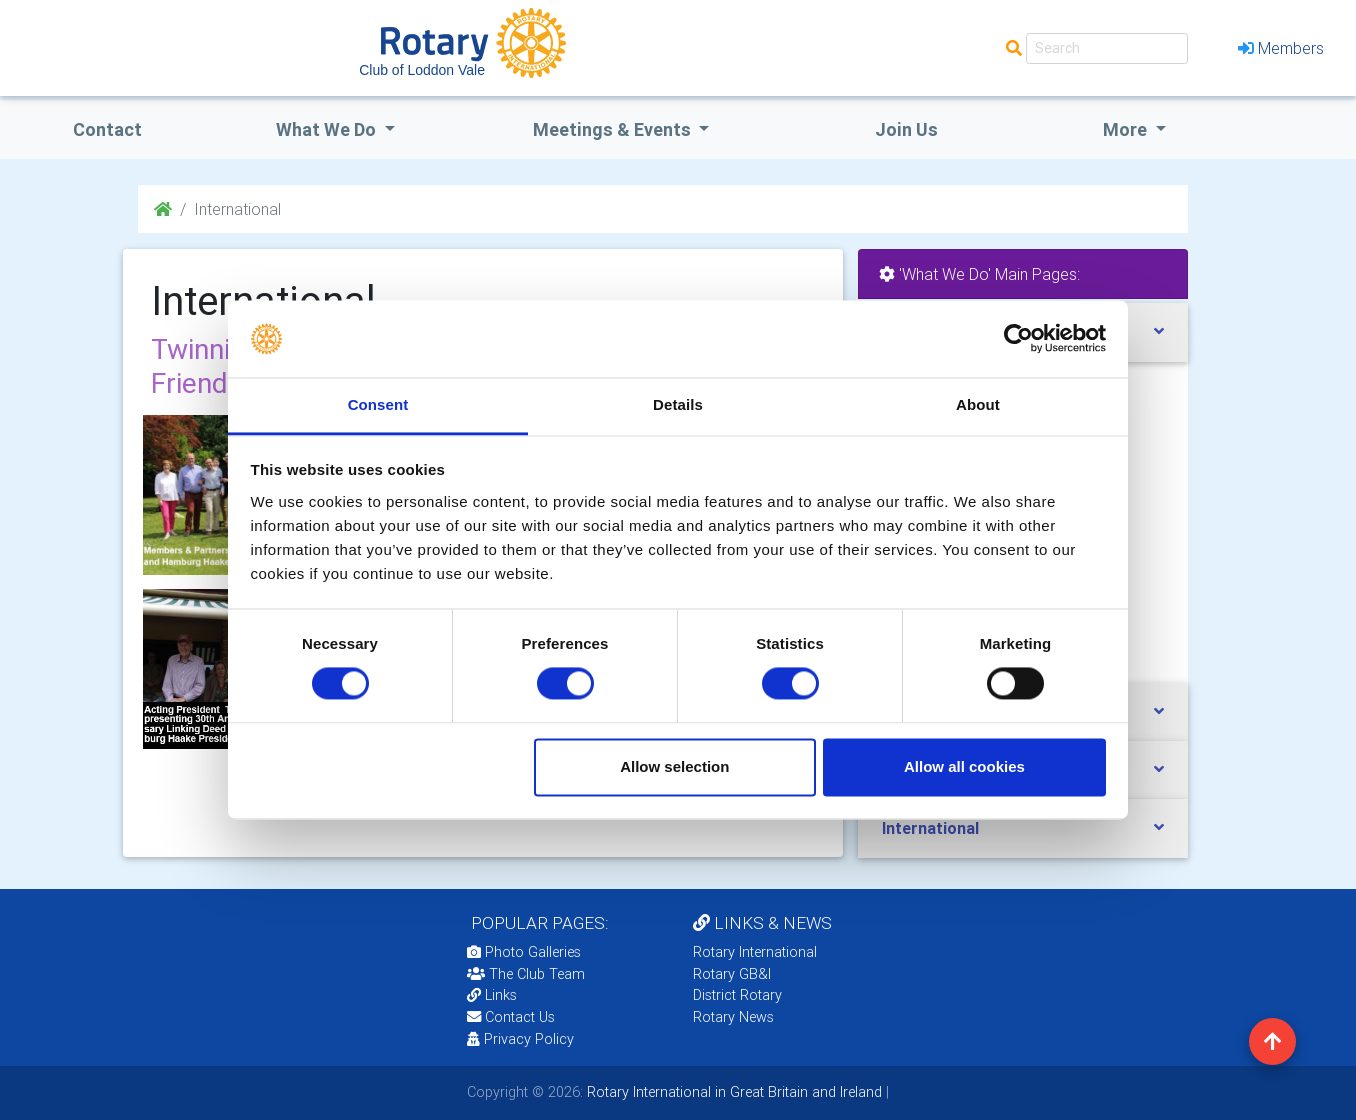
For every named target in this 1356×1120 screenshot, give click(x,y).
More (1127, 129)
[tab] (1023, 828)
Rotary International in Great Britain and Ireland (732, 1092)
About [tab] (978, 404)
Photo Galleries (524, 952)
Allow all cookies (964, 766)
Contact (107, 129)
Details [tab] (678, 404)
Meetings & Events (614, 129)
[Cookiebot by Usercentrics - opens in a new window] (1018, 339)
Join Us (906, 129)
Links (492, 995)
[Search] (1107, 48)
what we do (328, 129)
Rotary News (733, 1017)
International (930, 828)
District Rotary (737, 995)
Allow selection (674, 766)
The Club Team (526, 974)
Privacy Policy (520, 1039)
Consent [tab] (378, 404)
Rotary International (755, 952)
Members (1281, 48)
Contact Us (511, 1017)
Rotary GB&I (732, 974)
